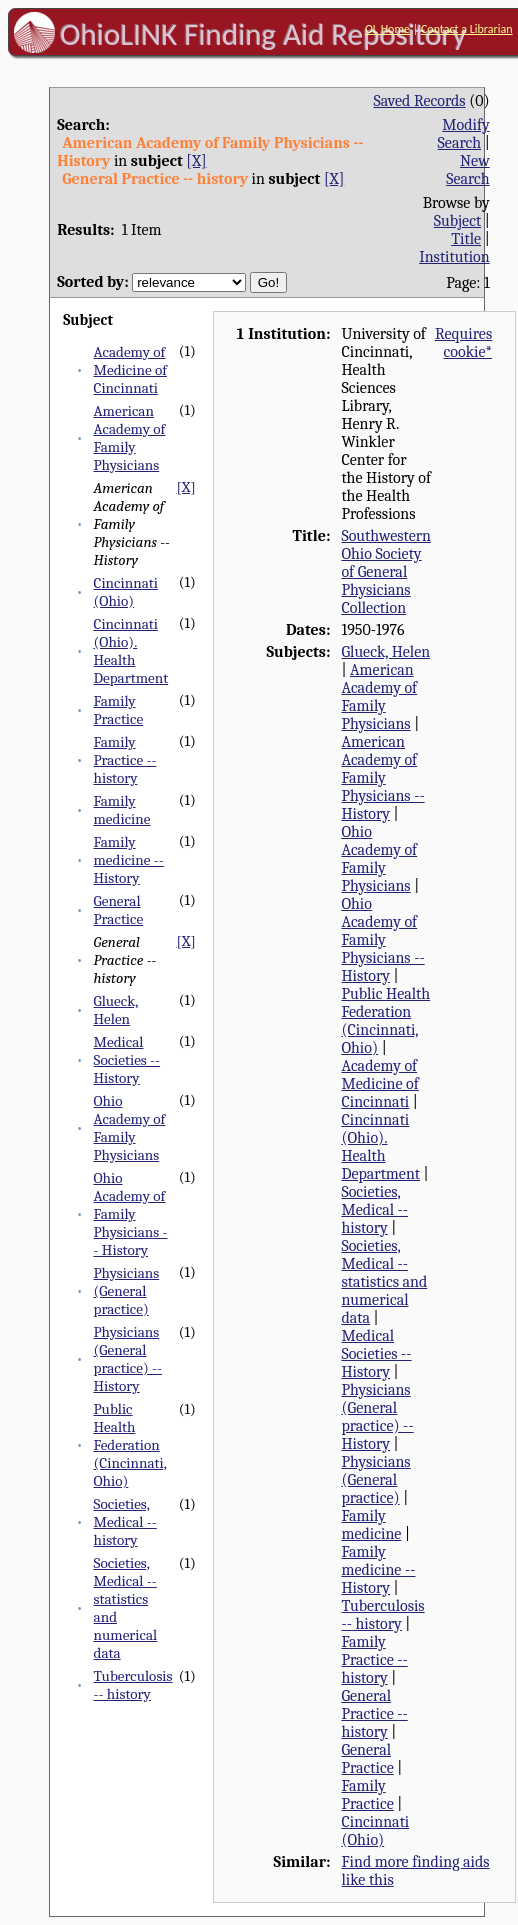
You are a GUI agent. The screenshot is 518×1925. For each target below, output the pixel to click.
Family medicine (122, 810)
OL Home (387, 29)
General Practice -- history (374, 1714)
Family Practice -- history (125, 760)
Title (466, 239)
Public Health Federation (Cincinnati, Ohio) (130, 1445)
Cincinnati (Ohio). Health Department (131, 651)
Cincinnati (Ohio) (126, 592)
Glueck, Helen (116, 1010)
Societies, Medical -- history (125, 1522)
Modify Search (464, 134)
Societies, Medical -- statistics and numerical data (384, 1282)
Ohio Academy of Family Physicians (130, 1128)
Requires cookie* (463, 343)
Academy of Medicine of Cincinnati (130, 370)
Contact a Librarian (467, 29)
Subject (457, 221)
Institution (454, 257)
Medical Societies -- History (127, 1060)
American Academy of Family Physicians (130, 438)
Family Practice (119, 710)
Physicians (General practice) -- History (128, 1359)
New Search (468, 170)
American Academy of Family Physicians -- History (382, 778)
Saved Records (419, 101)
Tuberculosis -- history (133, 1685)
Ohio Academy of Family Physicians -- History (131, 1214)
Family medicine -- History (129, 860)
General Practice (119, 910)
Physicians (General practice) (127, 1291)
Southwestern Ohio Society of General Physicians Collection (386, 572)
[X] (196, 161)
